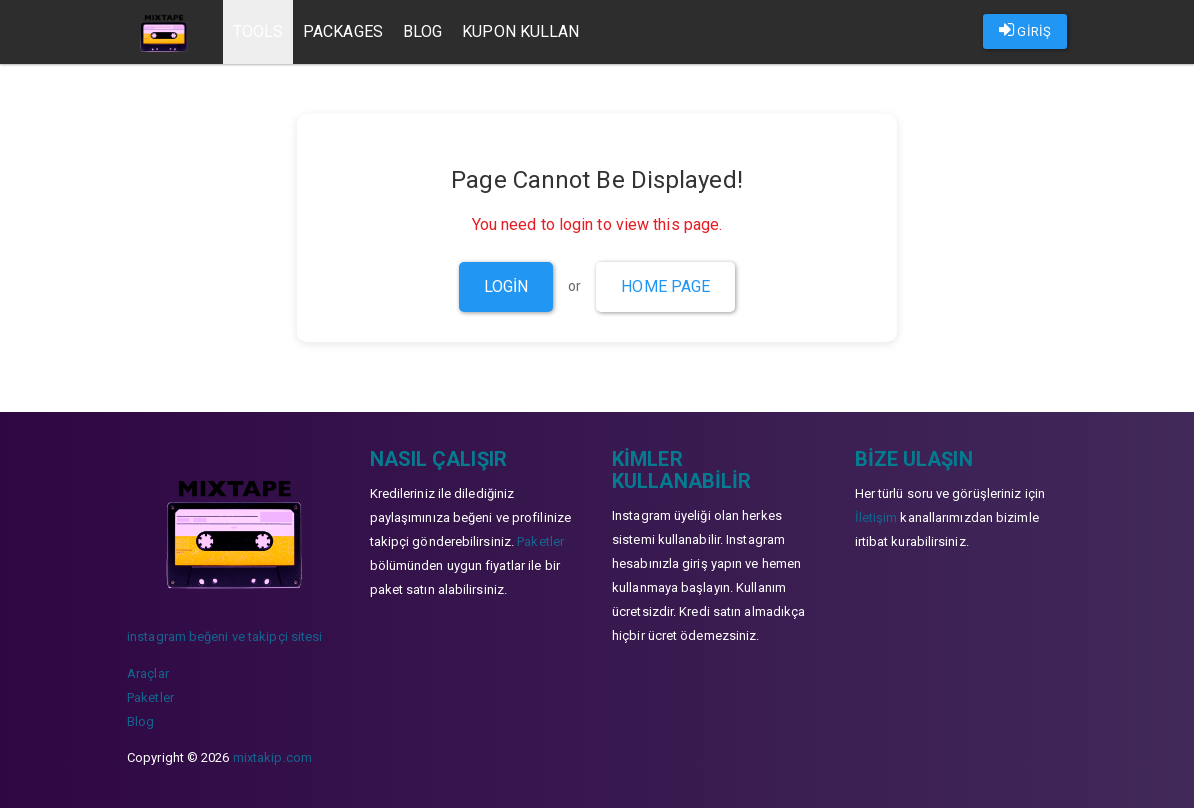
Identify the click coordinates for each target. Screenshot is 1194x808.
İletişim (876, 517)
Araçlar (148, 673)
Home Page (665, 286)
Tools (258, 31)
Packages (344, 31)
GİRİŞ (1025, 30)
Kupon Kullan (521, 31)
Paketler (150, 697)
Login (506, 286)
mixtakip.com (272, 757)
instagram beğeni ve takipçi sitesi (224, 636)
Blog (422, 31)
